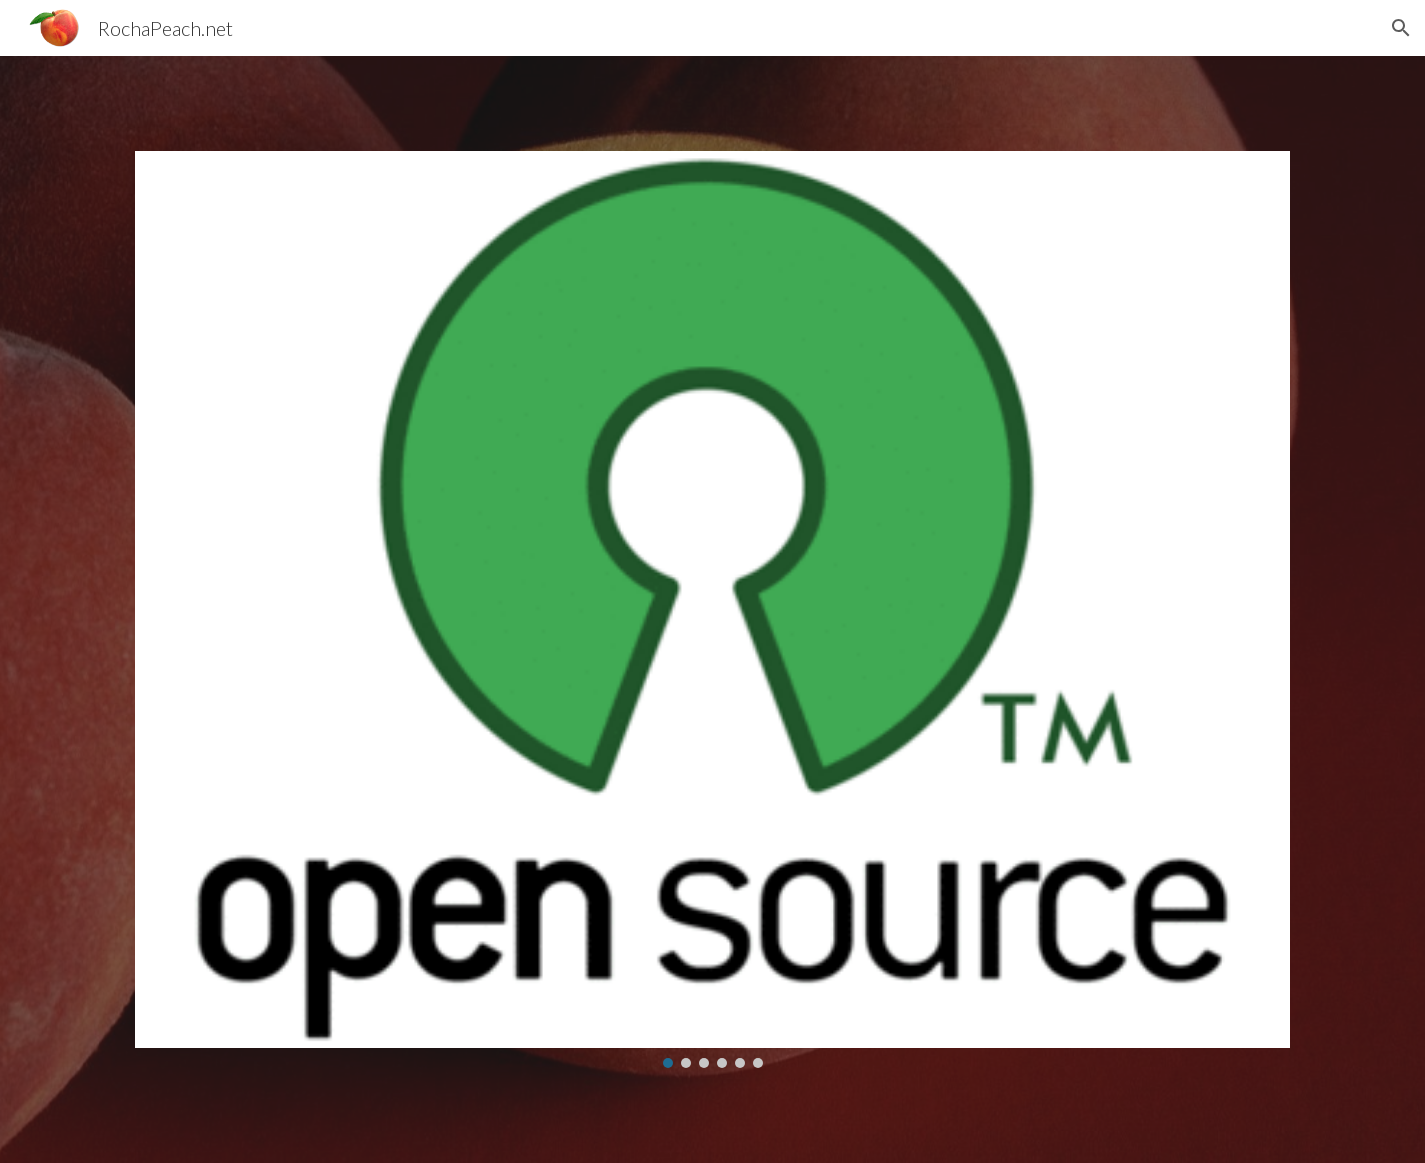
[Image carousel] (712, 609)
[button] (1401, 28)
